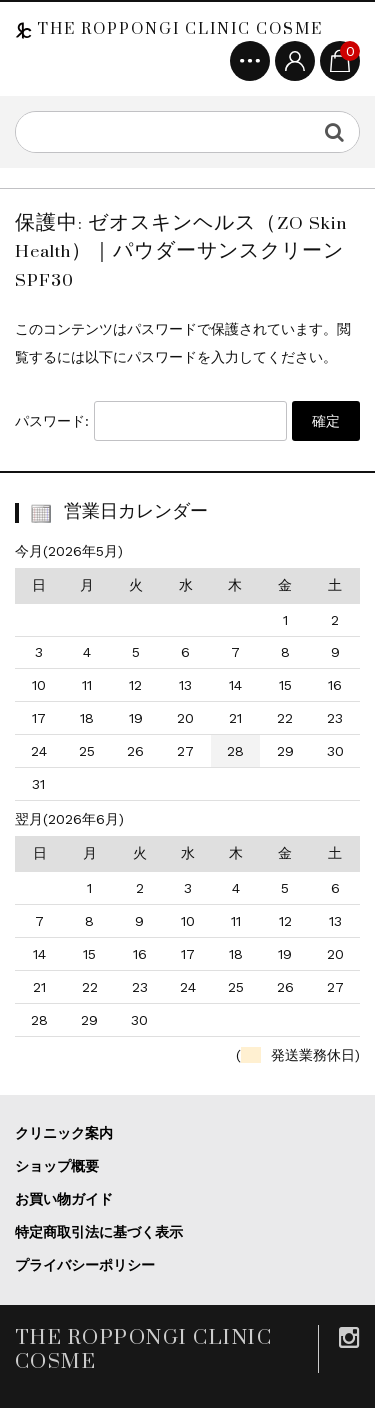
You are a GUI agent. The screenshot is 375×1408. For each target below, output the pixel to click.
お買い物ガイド (64, 1199)
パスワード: (151, 421)
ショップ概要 (57, 1166)
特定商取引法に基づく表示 (99, 1232)
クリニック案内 (64, 1133)
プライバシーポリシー (85, 1265)
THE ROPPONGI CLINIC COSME (177, 29)
